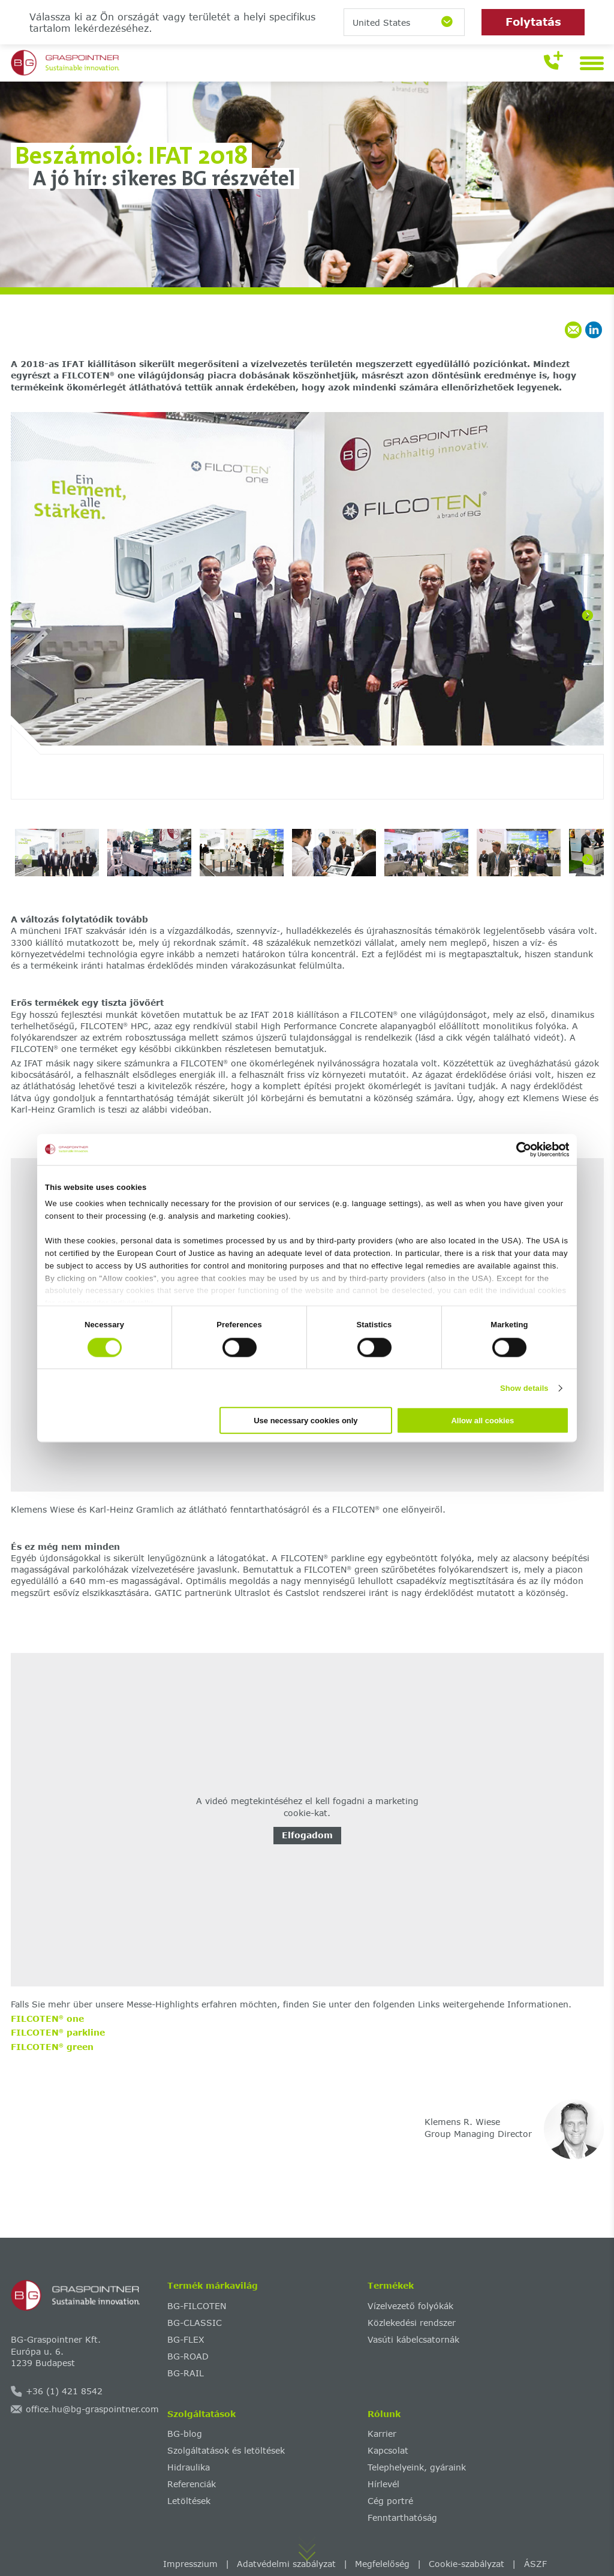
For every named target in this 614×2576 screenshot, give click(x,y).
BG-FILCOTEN (196, 2306)
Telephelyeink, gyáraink (417, 2467)
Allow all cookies (482, 1420)
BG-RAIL (185, 2373)
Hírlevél (383, 2484)
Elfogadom (307, 1835)
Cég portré (390, 2501)
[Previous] (27, 615)
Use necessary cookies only (305, 1420)
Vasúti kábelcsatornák (413, 2339)
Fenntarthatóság (402, 2517)
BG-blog (184, 2433)
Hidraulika (188, 2467)
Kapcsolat (388, 2450)
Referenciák (191, 2484)
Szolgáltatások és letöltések (226, 2450)
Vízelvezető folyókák (410, 2306)
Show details (524, 1387)
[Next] (587, 615)
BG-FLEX (185, 2339)
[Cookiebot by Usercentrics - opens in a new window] (516, 1149)
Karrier (382, 2433)
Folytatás (533, 21)
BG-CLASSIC (194, 2323)
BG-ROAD (188, 2356)
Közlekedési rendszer (412, 2323)
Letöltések (188, 2501)
